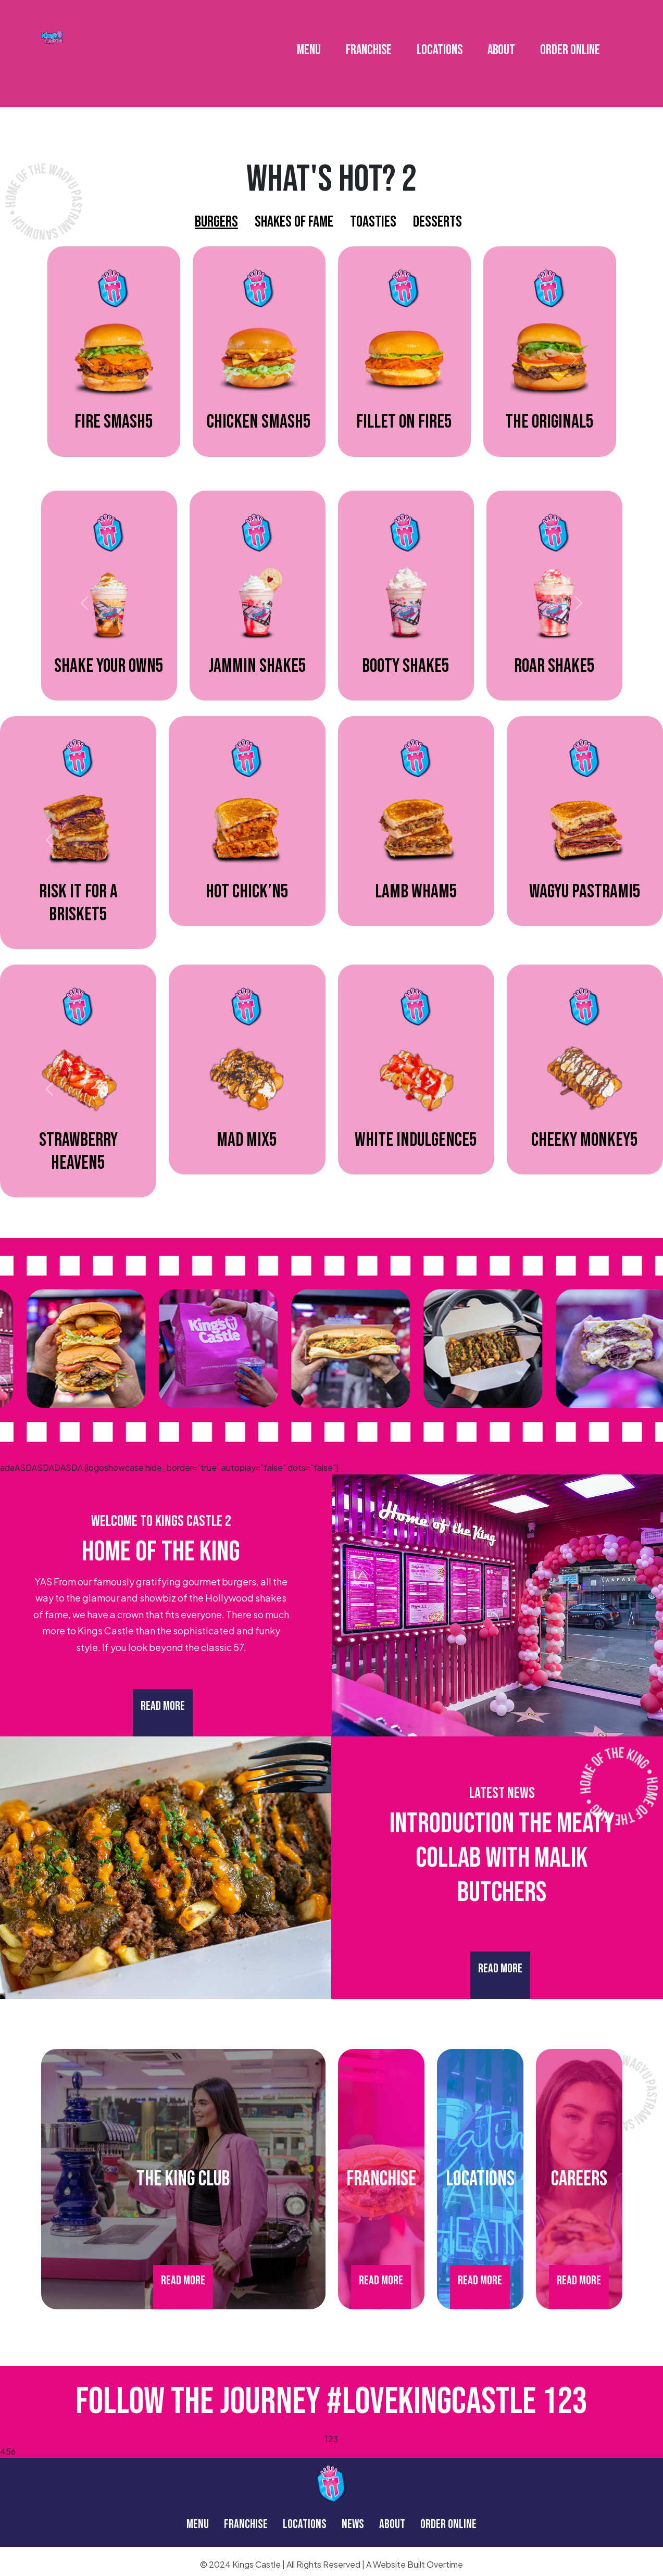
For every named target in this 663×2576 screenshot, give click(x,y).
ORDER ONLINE (570, 42)
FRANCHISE (369, 42)
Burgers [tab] (216, 221)
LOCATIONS (439, 42)
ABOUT (501, 42)
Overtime (445, 2564)
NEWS (353, 2524)
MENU (309, 42)
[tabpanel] (331, 359)
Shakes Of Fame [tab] (294, 221)
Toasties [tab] (373, 221)
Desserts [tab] (437, 221)
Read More (163, 1706)
